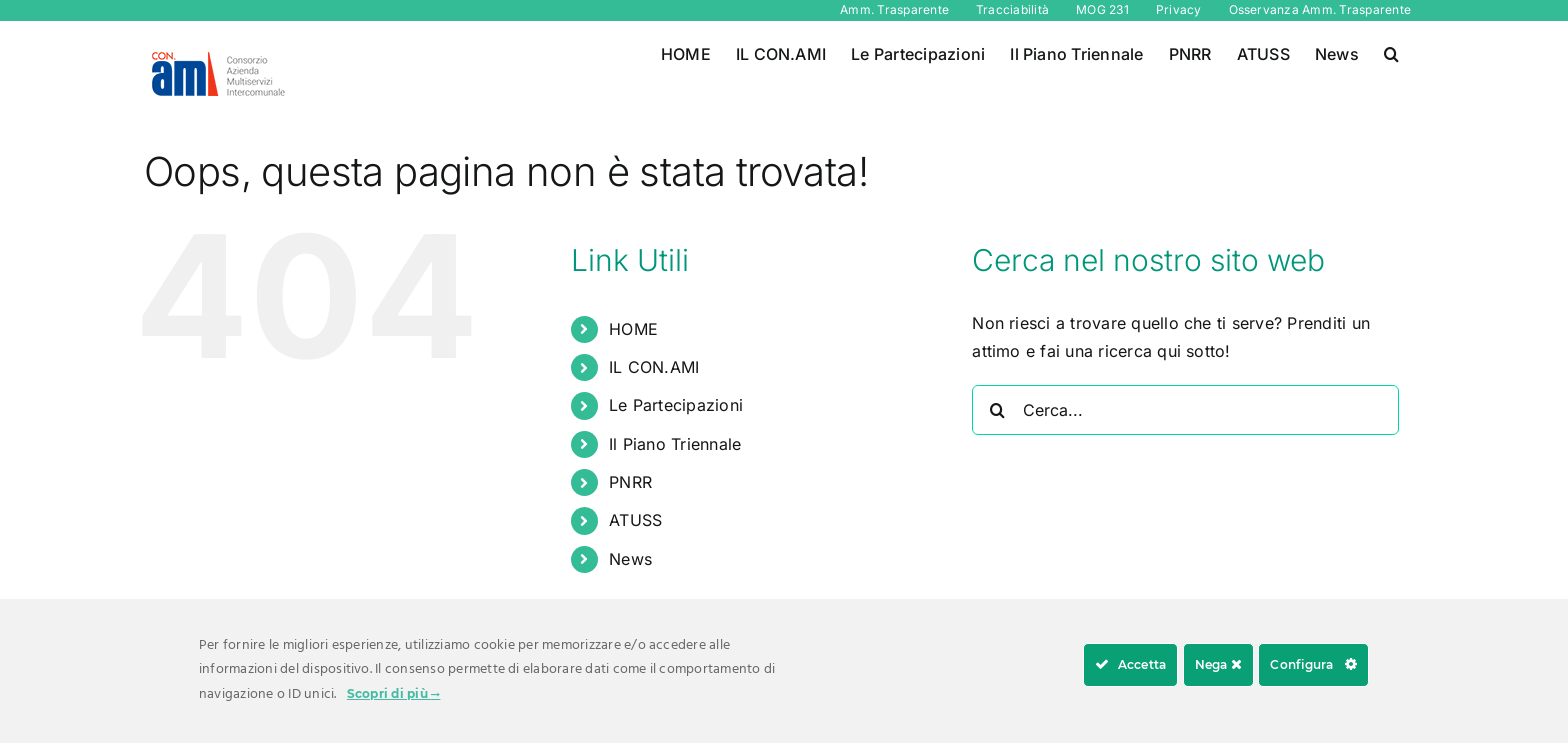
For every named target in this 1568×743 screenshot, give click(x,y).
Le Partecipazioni (676, 405)
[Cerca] (997, 410)
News (630, 559)
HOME (633, 329)
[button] (1391, 52)
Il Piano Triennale (675, 444)
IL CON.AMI (654, 367)
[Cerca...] (1185, 410)
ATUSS (635, 520)
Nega (1218, 664)
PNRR (630, 482)
